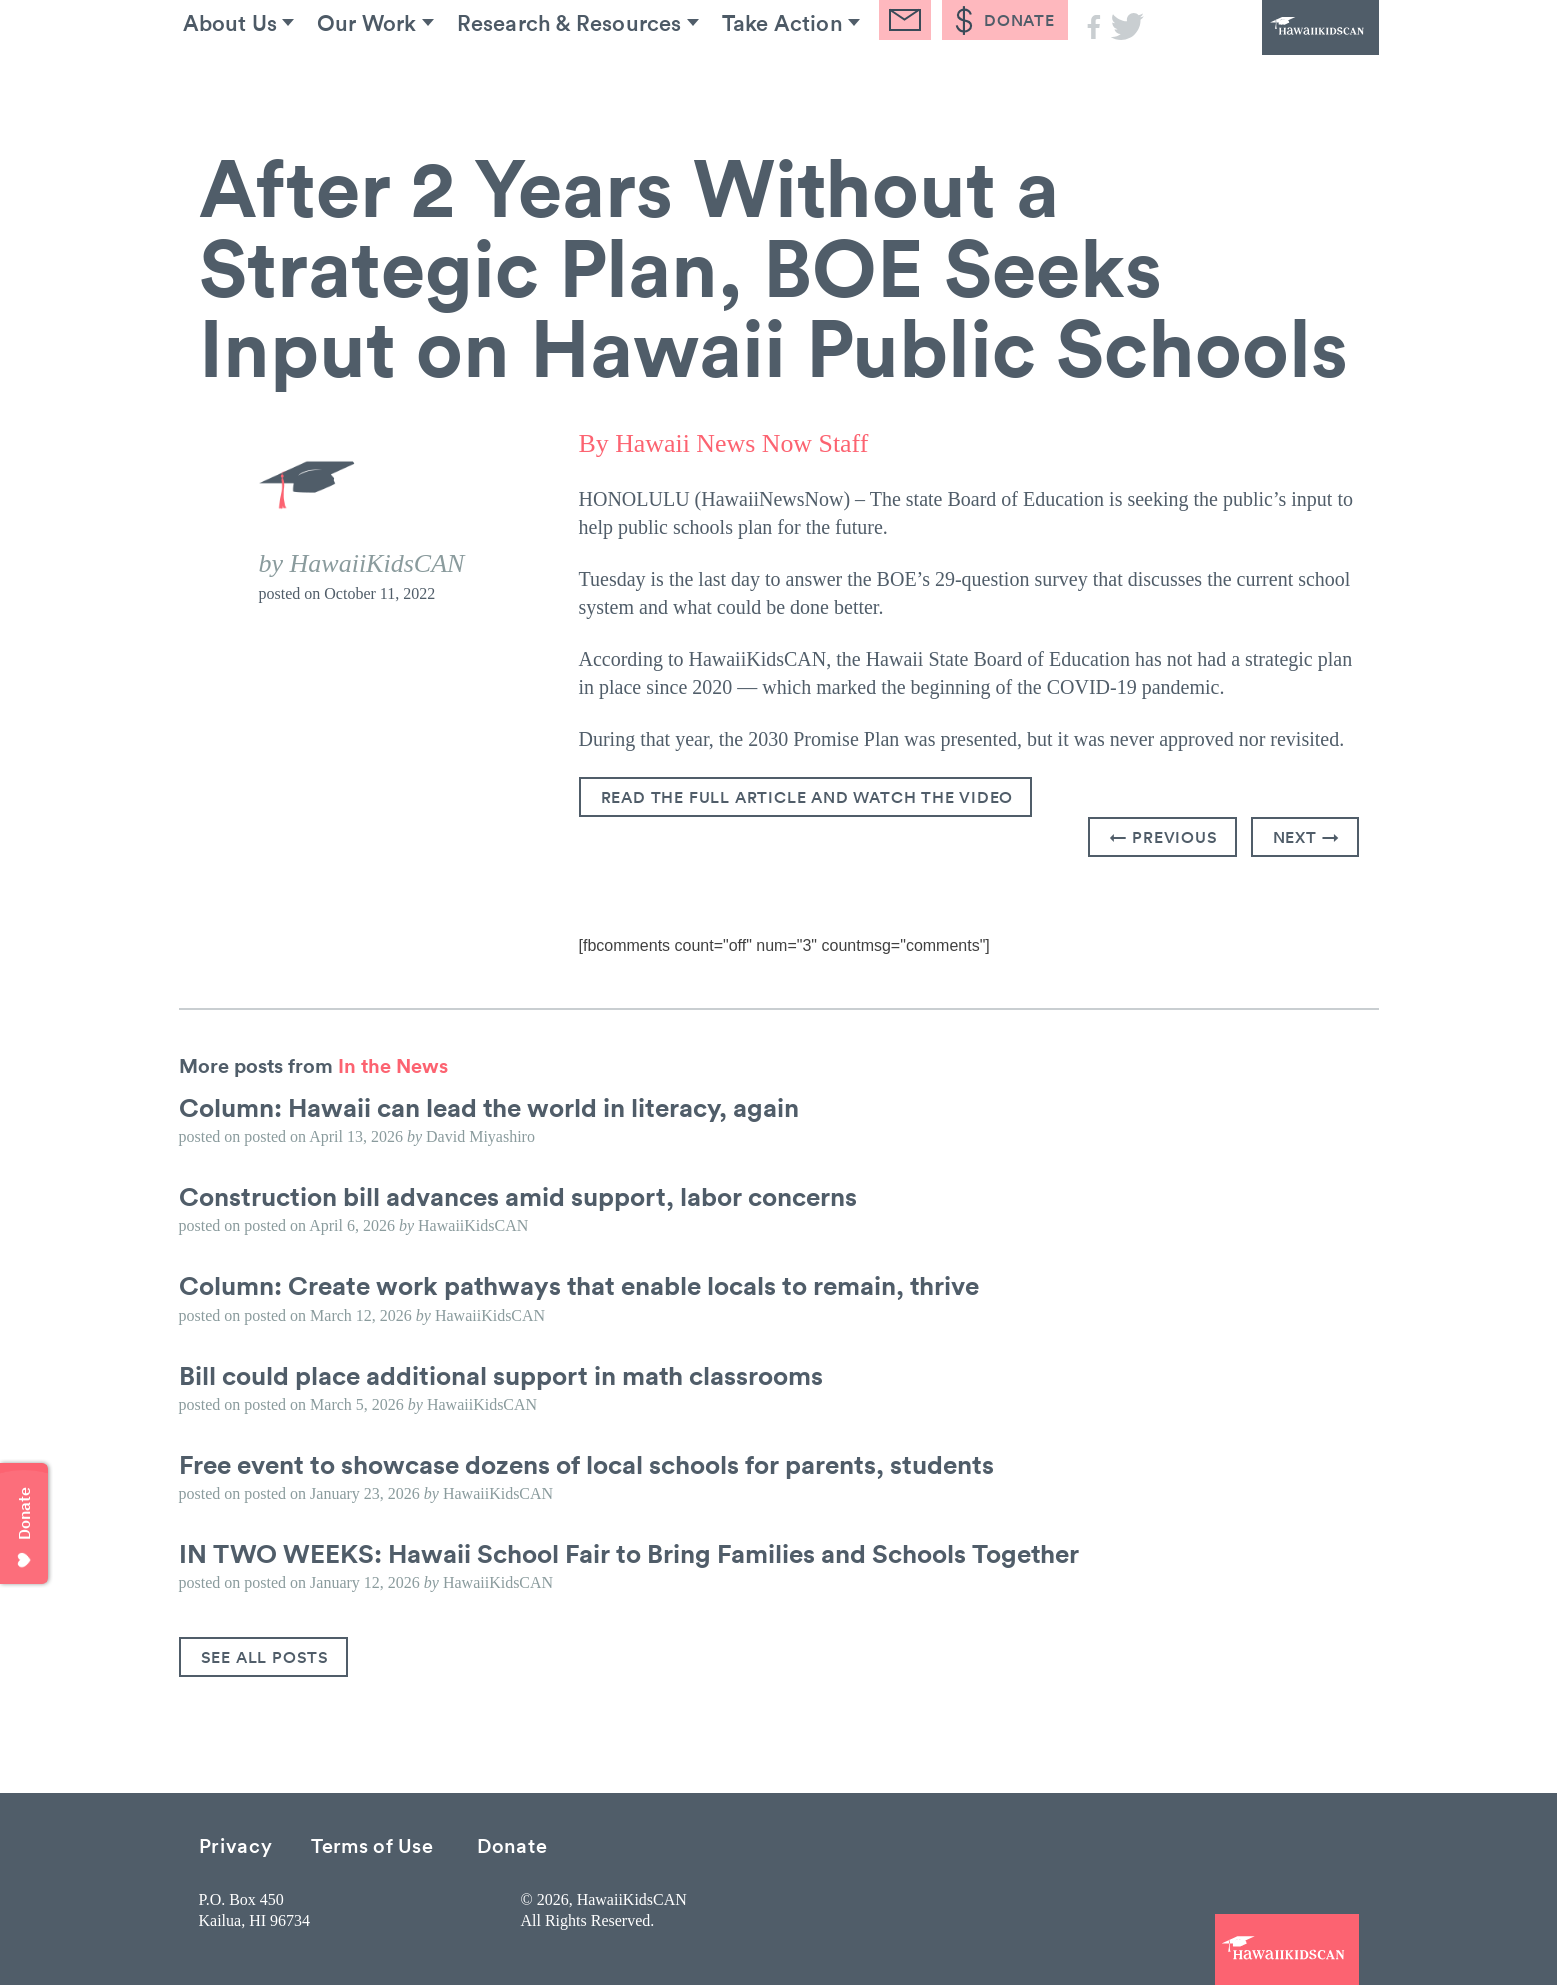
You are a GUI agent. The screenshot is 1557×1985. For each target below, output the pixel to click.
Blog (987, 79)
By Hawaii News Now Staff (724, 443)
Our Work (400, 79)
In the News (393, 1064)
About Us (247, 79)
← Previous (1164, 836)
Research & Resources (618, 79)
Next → (1306, 836)
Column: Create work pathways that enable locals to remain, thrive (579, 1285)
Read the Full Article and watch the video (807, 796)
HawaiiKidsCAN (1269, 55)
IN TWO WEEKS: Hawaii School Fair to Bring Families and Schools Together (629, 1552)
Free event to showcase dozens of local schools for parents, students (586, 1463)
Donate (512, 1843)
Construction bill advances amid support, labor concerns (518, 1195)
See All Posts (265, 1656)
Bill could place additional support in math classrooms (501, 1374)
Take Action (847, 79)
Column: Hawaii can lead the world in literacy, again (489, 1106)
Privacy (236, 1843)
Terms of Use (372, 1843)
